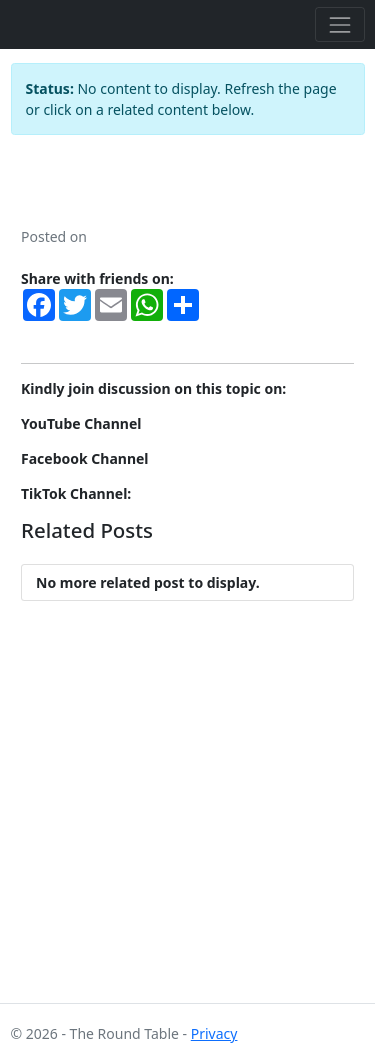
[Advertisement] (187, 816)
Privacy (214, 1033)
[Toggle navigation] (339, 24)
